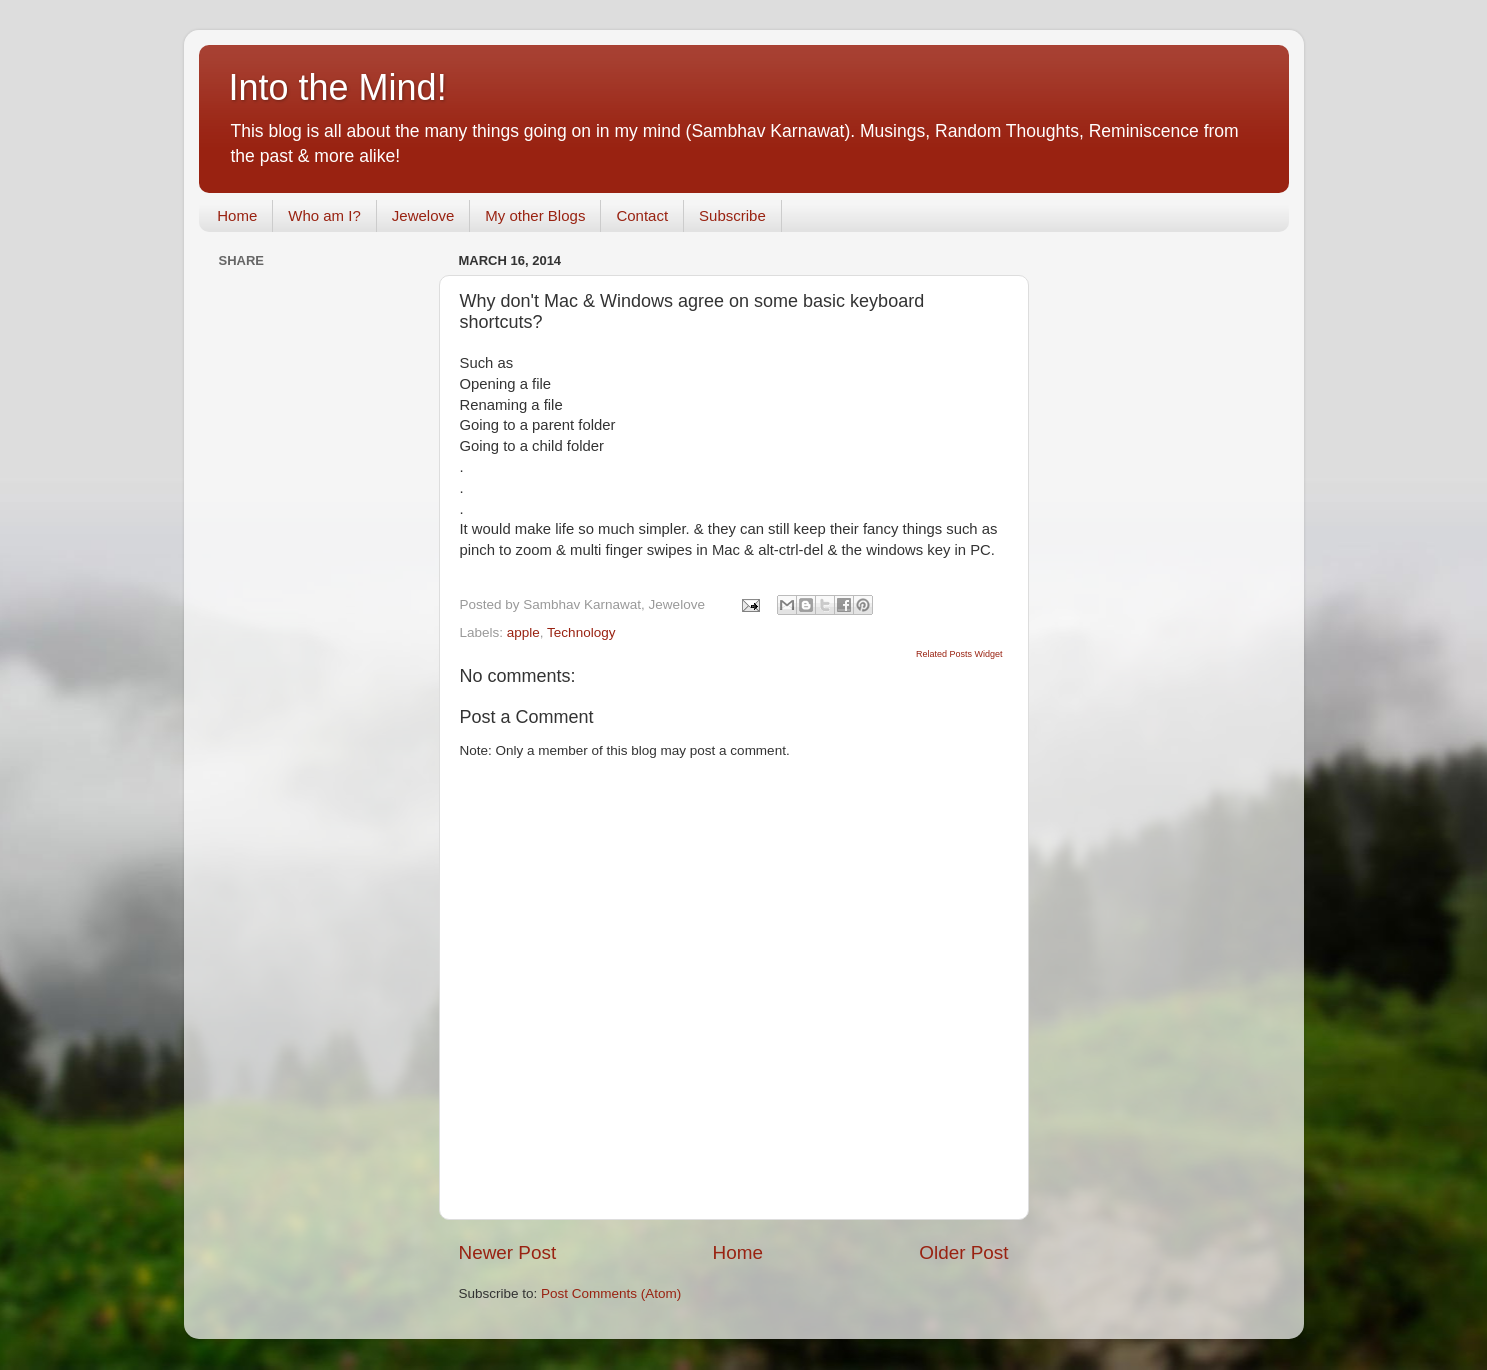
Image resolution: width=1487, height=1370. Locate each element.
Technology (581, 632)
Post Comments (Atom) (611, 1293)
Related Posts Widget (959, 654)
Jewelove (423, 215)
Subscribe (732, 215)
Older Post (963, 1252)
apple (523, 632)
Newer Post (508, 1252)
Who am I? (324, 215)
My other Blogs (535, 215)
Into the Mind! (338, 87)
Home (237, 215)
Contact (642, 215)
